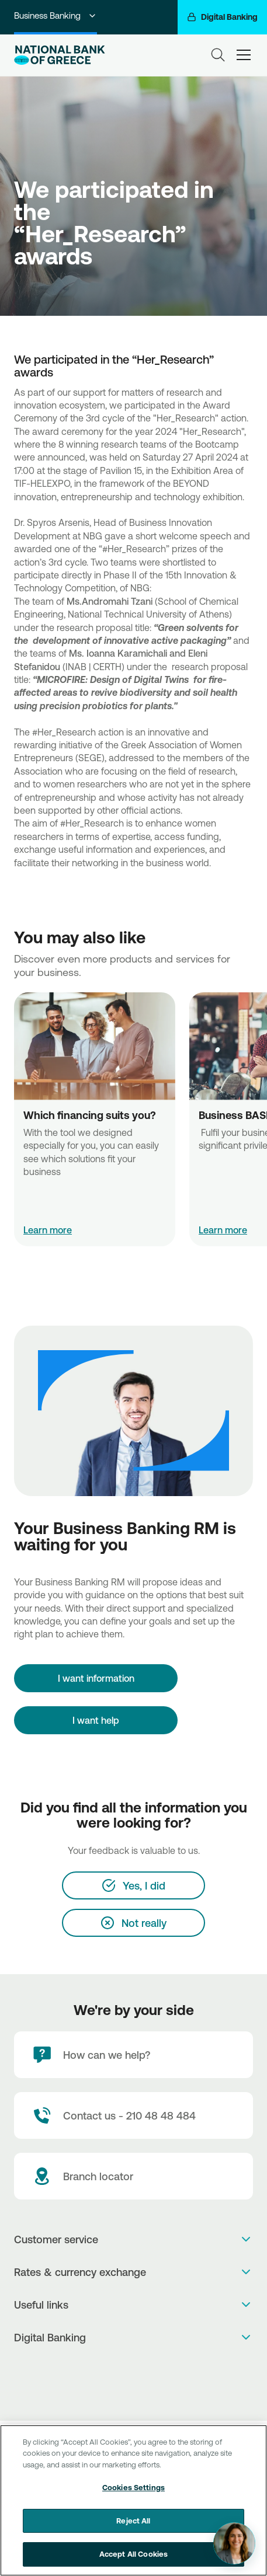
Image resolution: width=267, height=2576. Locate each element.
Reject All (133, 2522)
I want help (95, 1720)
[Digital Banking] (222, 17)
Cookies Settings (133, 2489)
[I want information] (96, 1678)
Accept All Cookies (133, 2555)
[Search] (218, 55)
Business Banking (55, 15)
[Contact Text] (133, 2115)
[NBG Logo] (69, 55)
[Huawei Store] (133, 2392)
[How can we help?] (133, 2054)
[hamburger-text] (243, 54)
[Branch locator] (133, 2176)
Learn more (47, 1230)
